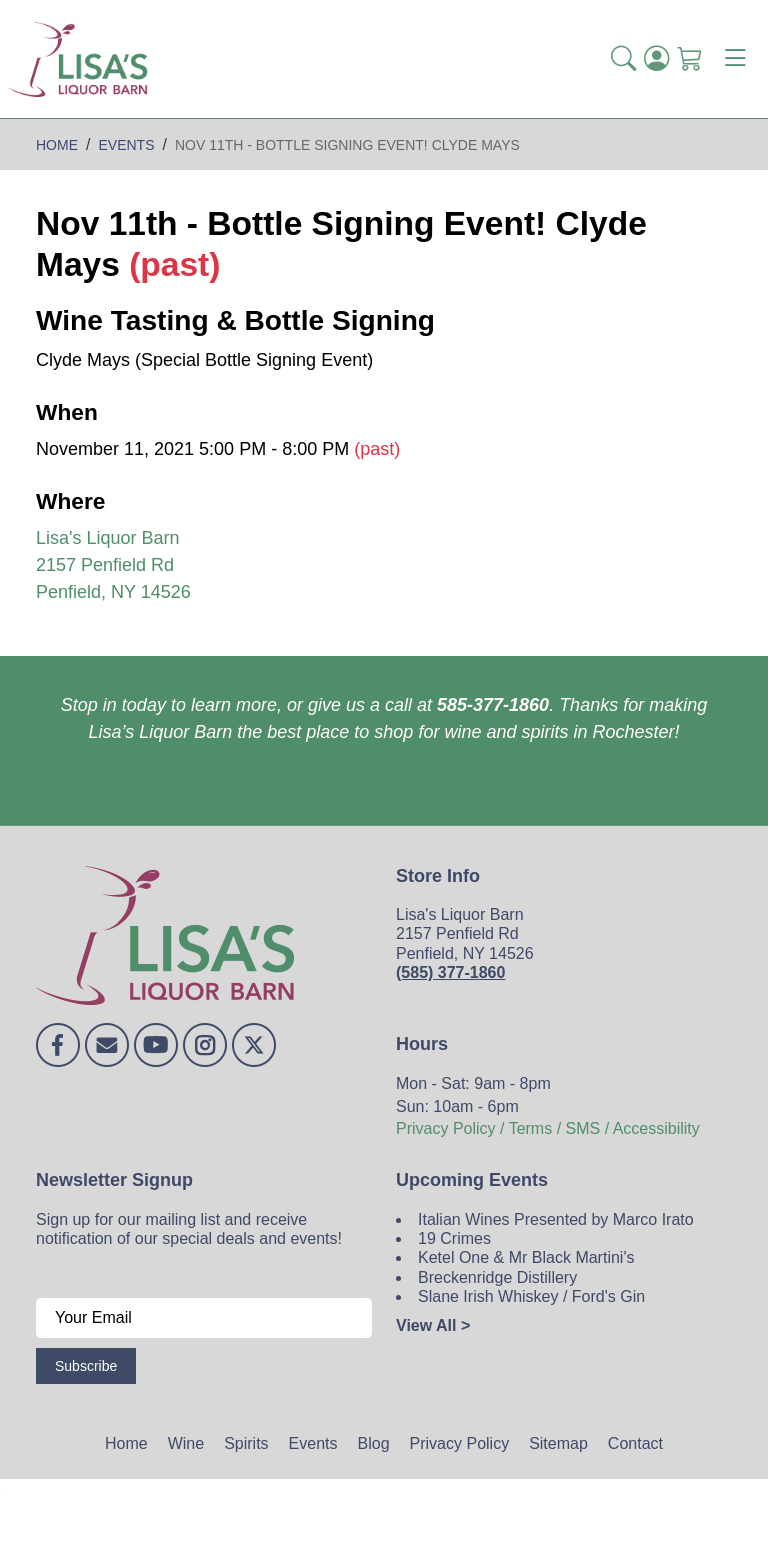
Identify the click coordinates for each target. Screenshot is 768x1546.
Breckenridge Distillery (497, 1277)
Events (313, 1443)
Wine (186, 1443)
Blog (374, 1443)
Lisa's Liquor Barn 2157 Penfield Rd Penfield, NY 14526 (113, 565)
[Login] (656, 59)
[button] (623, 59)
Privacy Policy (460, 1443)
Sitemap (558, 1443)
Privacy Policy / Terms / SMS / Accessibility (548, 1128)
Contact (635, 1443)
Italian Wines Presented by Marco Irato (556, 1219)
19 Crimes (454, 1238)
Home (126, 1443)
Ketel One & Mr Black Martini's (526, 1257)
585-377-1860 (493, 705)
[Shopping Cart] (689, 59)
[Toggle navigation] (735, 59)
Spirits (246, 1443)
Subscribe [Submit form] (86, 1366)
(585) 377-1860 (450, 972)
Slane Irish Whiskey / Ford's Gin (531, 1296)
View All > (433, 1325)
